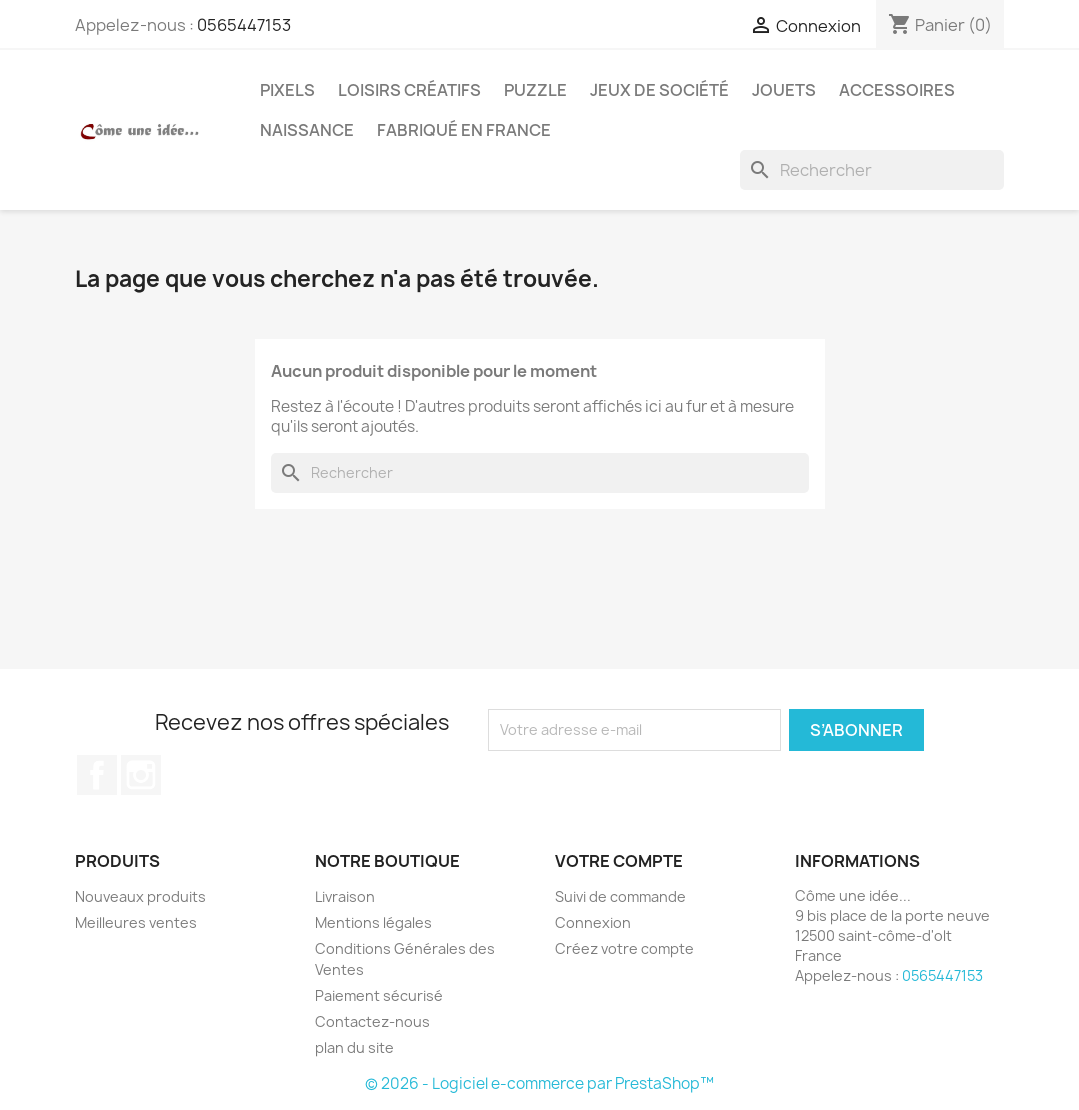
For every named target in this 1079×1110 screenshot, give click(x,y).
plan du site (354, 1047)
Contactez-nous (372, 1021)
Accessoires (897, 90)
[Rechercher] (872, 170)
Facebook (97, 775)
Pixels (287, 90)
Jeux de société (659, 90)
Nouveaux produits (140, 896)
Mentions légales (373, 922)
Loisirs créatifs (409, 90)
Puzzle (535, 90)
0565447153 (244, 25)
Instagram (141, 775)
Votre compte (619, 861)
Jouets (784, 90)
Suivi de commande (620, 896)
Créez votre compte (624, 948)
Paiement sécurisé (379, 995)
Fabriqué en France (464, 130)
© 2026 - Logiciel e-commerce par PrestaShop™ (539, 1083)
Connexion (593, 922)
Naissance (307, 130)
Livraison (345, 896)
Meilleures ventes (136, 922)
